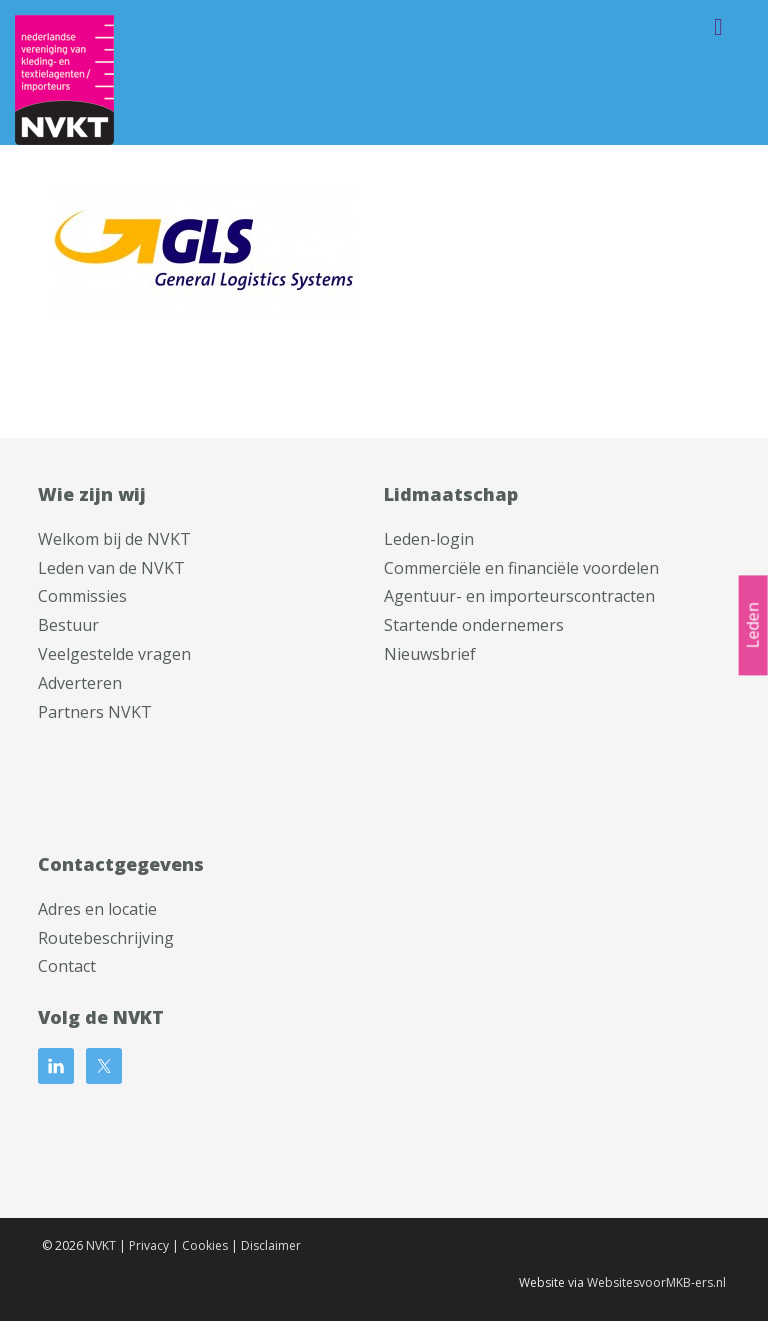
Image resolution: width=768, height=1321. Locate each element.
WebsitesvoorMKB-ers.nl (656, 1282)
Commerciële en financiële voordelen (521, 568)
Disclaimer (271, 1245)
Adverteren (80, 683)
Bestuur (68, 625)
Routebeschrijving (106, 938)
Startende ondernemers (474, 625)
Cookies (205, 1245)
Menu (718, 27)
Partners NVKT (95, 712)
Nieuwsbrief (430, 654)
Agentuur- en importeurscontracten (519, 596)
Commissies (82, 596)
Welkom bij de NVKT (114, 539)
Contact (67, 966)
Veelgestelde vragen (114, 654)
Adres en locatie (97, 909)
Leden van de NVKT (111, 568)
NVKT (101, 1245)
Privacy (149, 1245)
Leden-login (429, 539)
